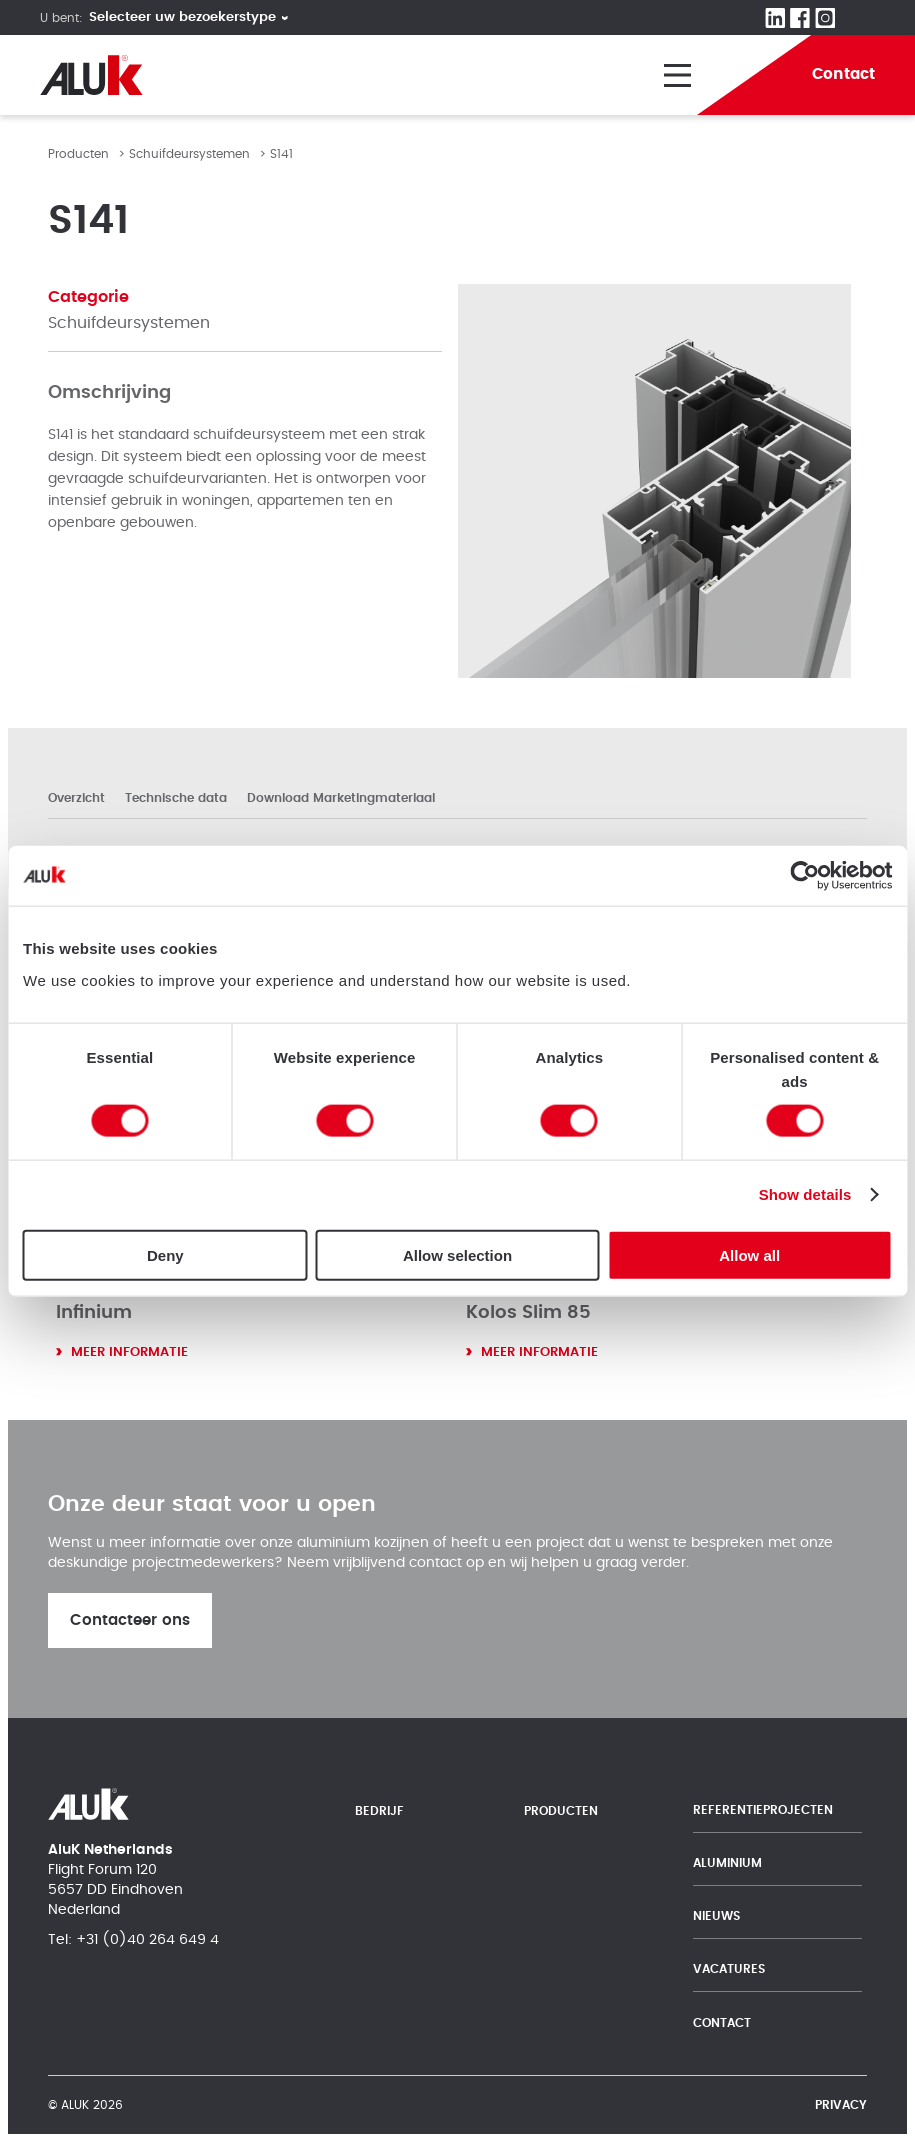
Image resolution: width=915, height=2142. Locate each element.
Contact (722, 2023)
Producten (78, 154)
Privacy (841, 2105)
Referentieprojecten (763, 1810)
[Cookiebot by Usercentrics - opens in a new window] (804, 876)
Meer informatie (129, 1352)
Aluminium (727, 1863)
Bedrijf (379, 1811)
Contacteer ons (130, 1620)
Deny (165, 1254)
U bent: (61, 18)
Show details (805, 1194)
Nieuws (716, 1916)
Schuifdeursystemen (189, 154)
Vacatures (729, 1969)
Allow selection (457, 1254)
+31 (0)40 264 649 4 (147, 1940)
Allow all (749, 1254)
